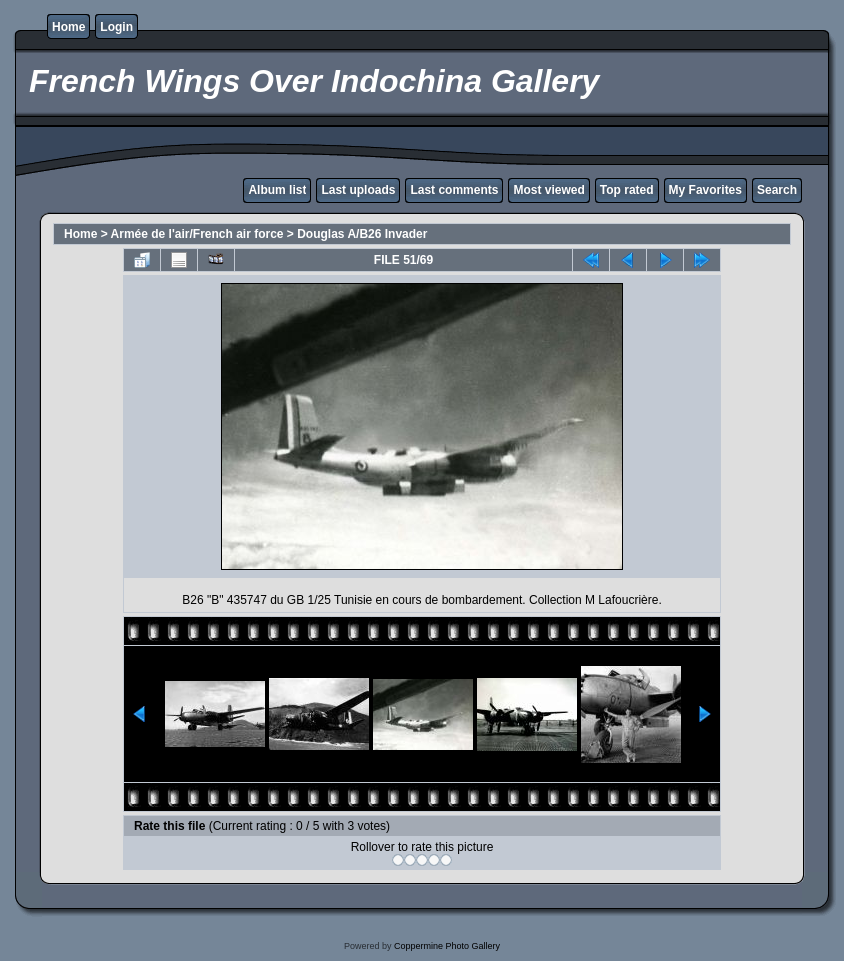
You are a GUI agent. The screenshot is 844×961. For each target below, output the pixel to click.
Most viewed (548, 190)
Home (68, 27)
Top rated (627, 190)
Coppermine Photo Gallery (447, 946)
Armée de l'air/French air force (197, 234)
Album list (277, 190)
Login (116, 27)
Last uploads (358, 190)
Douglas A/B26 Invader (362, 234)
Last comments (454, 190)
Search (777, 190)
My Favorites (705, 190)
